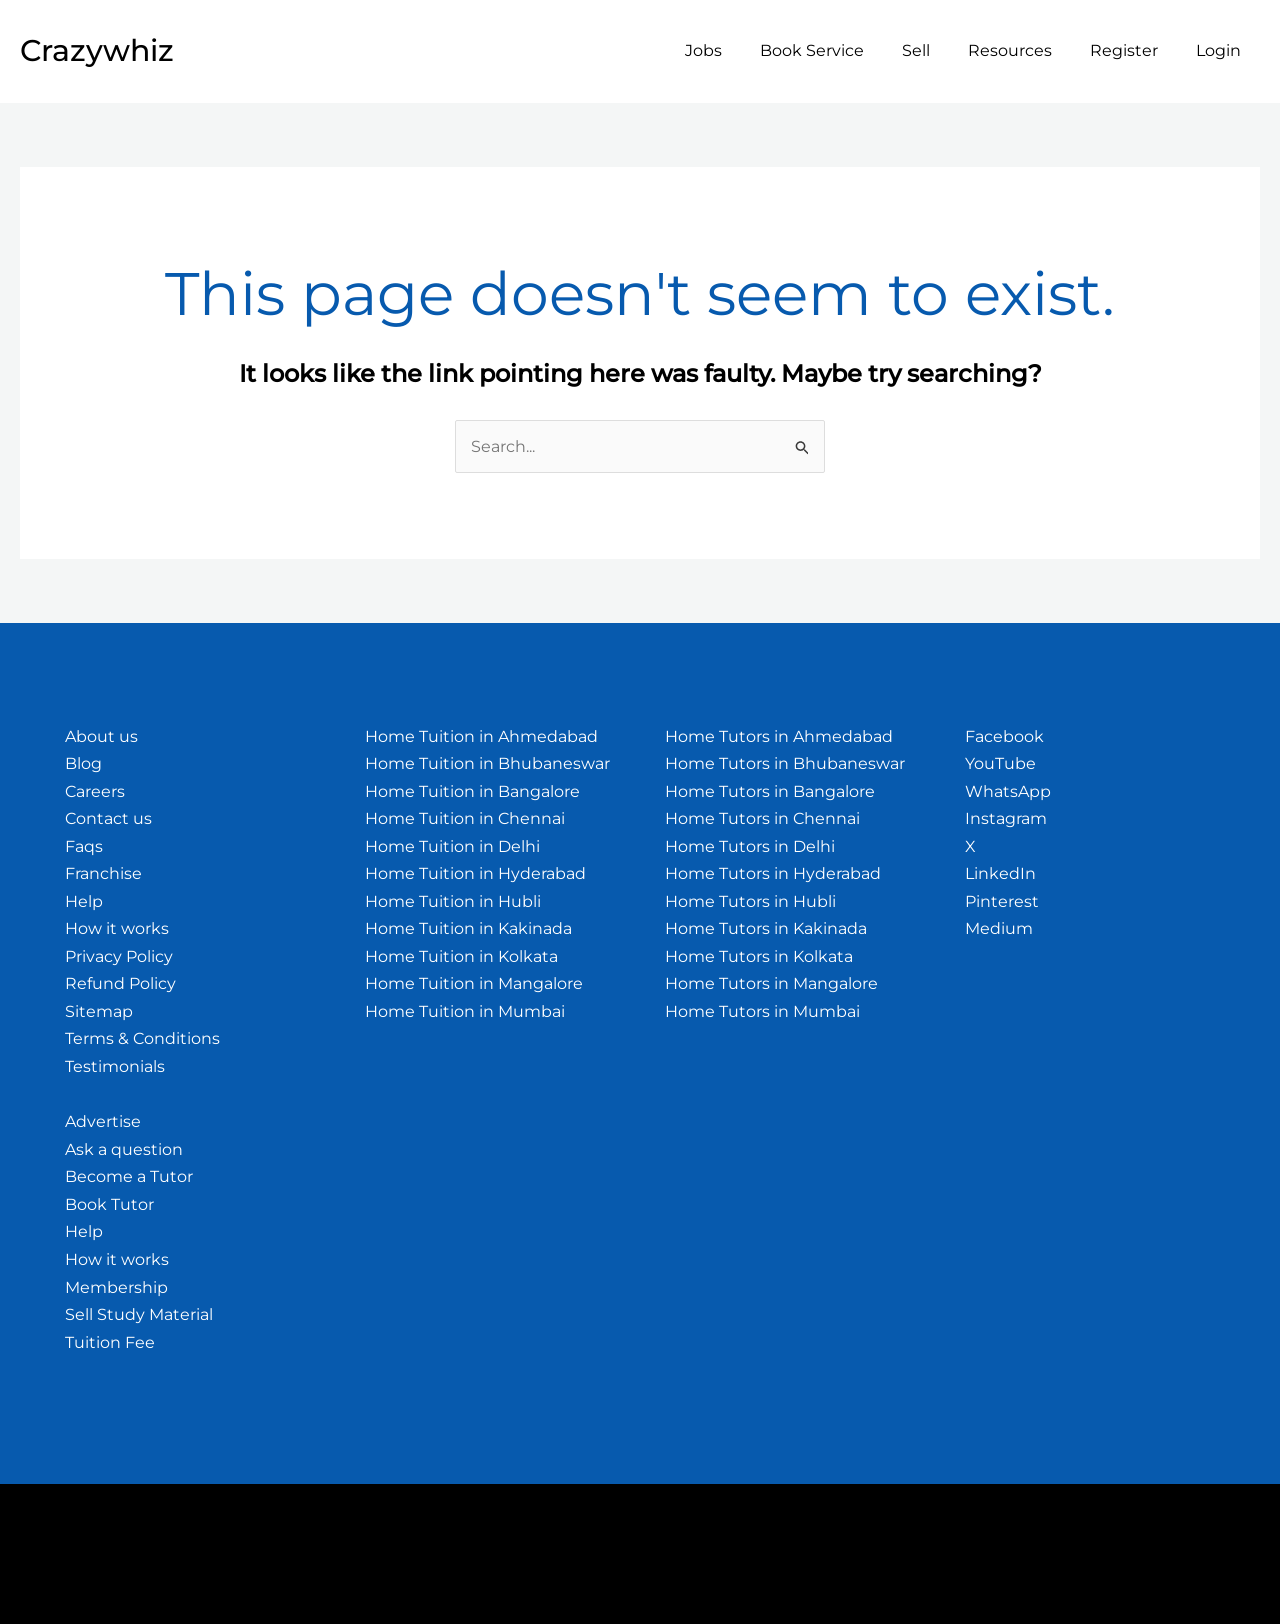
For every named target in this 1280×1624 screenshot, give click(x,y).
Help (84, 901)
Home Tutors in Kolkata (759, 956)
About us (101, 736)
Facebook (1004, 736)
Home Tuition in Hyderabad (475, 873)
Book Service (839, 50)
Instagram (1006, 818)
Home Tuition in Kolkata (461, 956)
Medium (999, 929)
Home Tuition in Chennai (465, 818)
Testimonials (115, 1066)
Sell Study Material (139, 1314)
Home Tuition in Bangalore (472, 791)
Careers (95, 791)
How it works (117, 929)
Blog (83, 763)
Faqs (84, 846)
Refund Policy (120, 984)
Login (1221, 50)
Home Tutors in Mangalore (771, 984)
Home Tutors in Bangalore (770, 791)
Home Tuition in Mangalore (474, 984)
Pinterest (1002, 901)
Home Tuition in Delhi (452, 846)
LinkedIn (1000, 873)
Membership (116, 1287)
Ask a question (124, 1149)
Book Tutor (109, 1204)
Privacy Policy (119, 956)
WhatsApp (1008, 791)
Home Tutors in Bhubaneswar (785, 763)
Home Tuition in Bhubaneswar (487, 763)
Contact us (108, 818)
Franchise (103, 873)
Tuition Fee (110, 1342)
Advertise (103, 1122)
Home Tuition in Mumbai (465, 1011)
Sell (937, 50)
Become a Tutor (129, 1177)
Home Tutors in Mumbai (762, 1011)
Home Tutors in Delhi (750, 846)
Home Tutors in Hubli (750, 901)
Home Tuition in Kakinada (468, 929)
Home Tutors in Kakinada (766, 929)
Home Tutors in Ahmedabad (779, 736)
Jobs (736, 50)
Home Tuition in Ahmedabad (481, 736)
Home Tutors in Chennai (762, 818)
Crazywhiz (97, 50)
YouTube (1000, 763)
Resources (1025, 50)
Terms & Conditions (142, 1039)
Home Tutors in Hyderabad (773, 873)
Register (1133, 50)
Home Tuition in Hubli (453, 901)
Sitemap (99, 1011)
